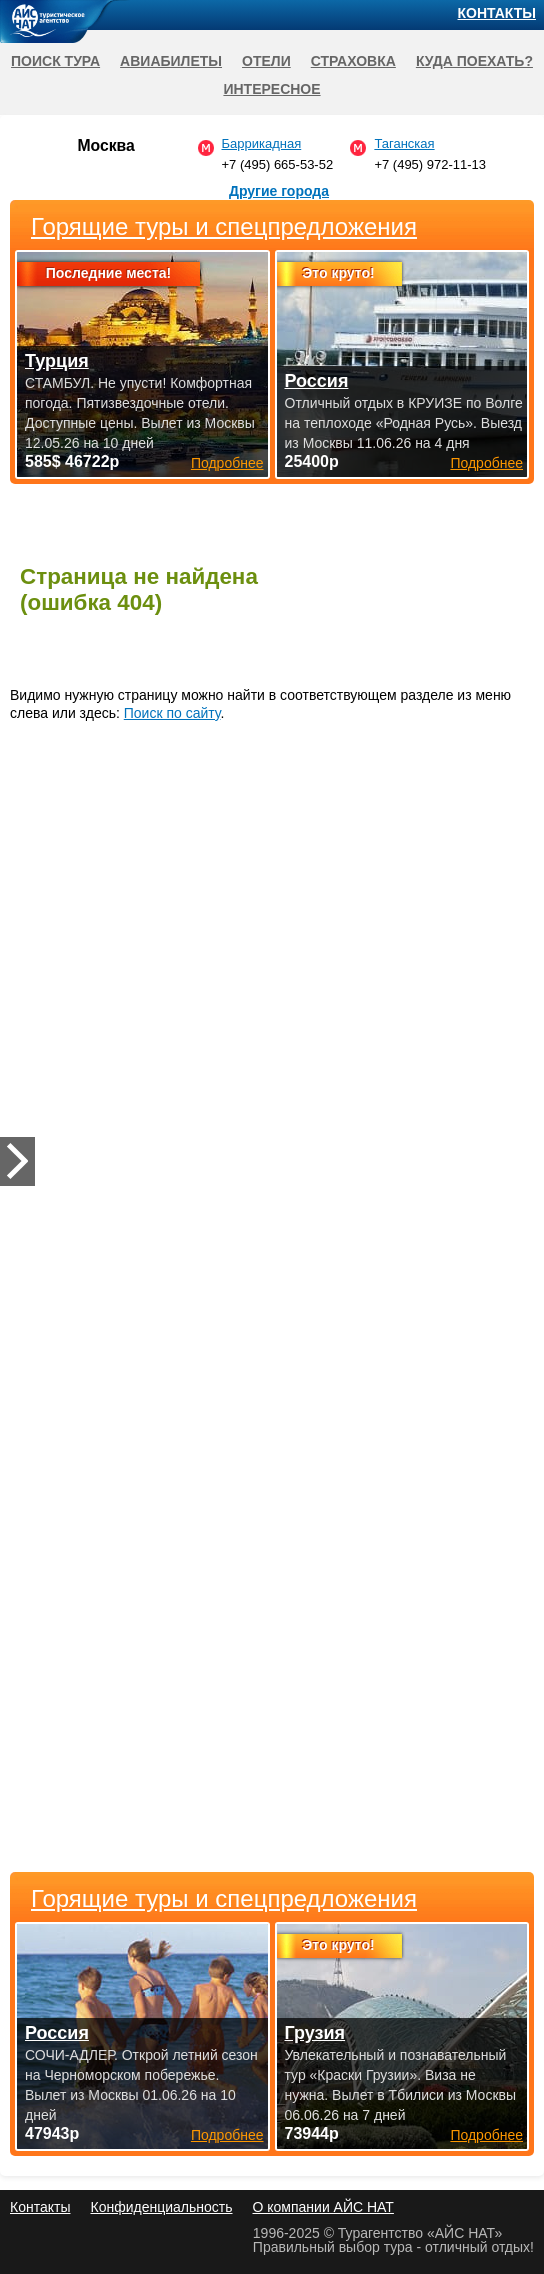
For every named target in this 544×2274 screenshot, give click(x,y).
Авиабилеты (171, 61)
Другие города (279, 191)
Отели (266, 61)
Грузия (315, 2033)
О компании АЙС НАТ (323, 2207)
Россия (57, 2033)
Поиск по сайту (172, 713)
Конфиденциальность (161, 2207)
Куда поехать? (474, 61)
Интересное (271, 89)
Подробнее (227, 2135)
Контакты (497, 13)
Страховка (353, 61)
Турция (57, 361)
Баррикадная (262, 143)
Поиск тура (55, 61)
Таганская (404, 143)
